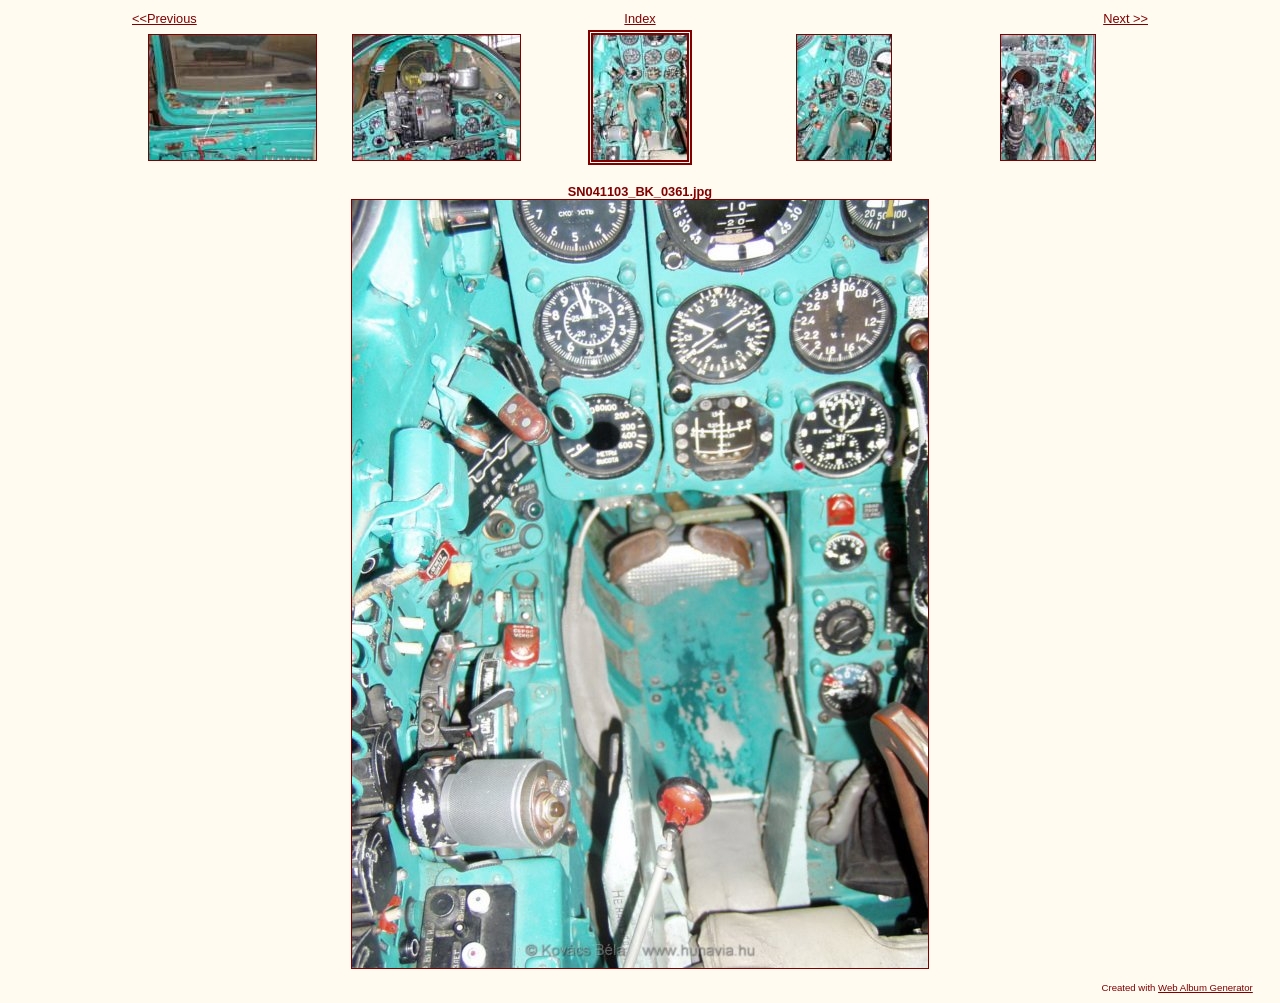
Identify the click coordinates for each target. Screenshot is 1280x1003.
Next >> (1125, 18)
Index (639, 18)
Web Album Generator (1205, 987)
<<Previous (164, 18)
